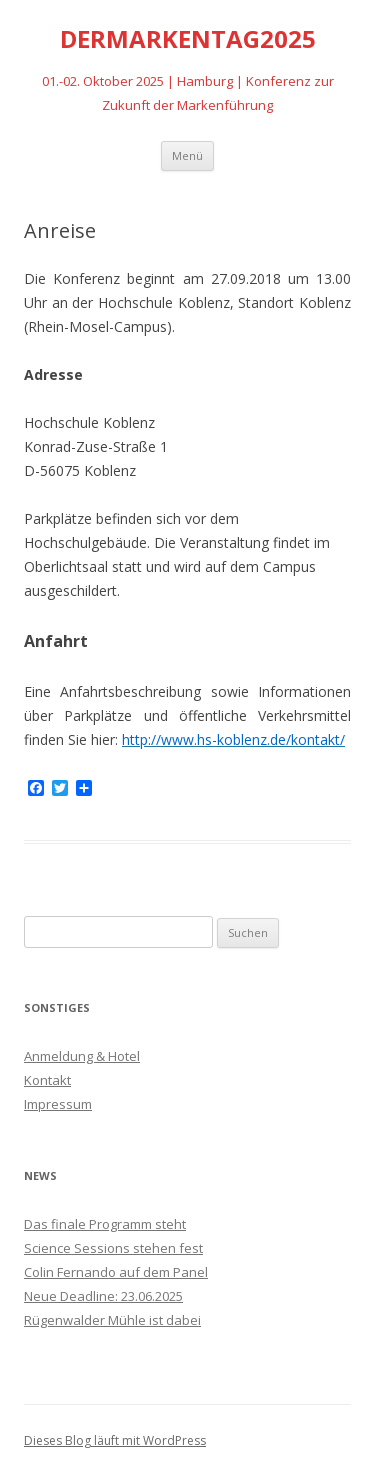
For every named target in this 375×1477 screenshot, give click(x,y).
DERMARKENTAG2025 (188, 39)
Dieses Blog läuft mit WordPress (115, 1440)
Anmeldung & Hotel (82, 1056)
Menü (187, 155)
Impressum (58, 1104)
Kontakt (47, 1080)
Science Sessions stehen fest (113, 1248)
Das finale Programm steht (105, 1224)
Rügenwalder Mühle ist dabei (112, 1320)
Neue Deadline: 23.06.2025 (103, 1296)
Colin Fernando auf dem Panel (116, 1272)
